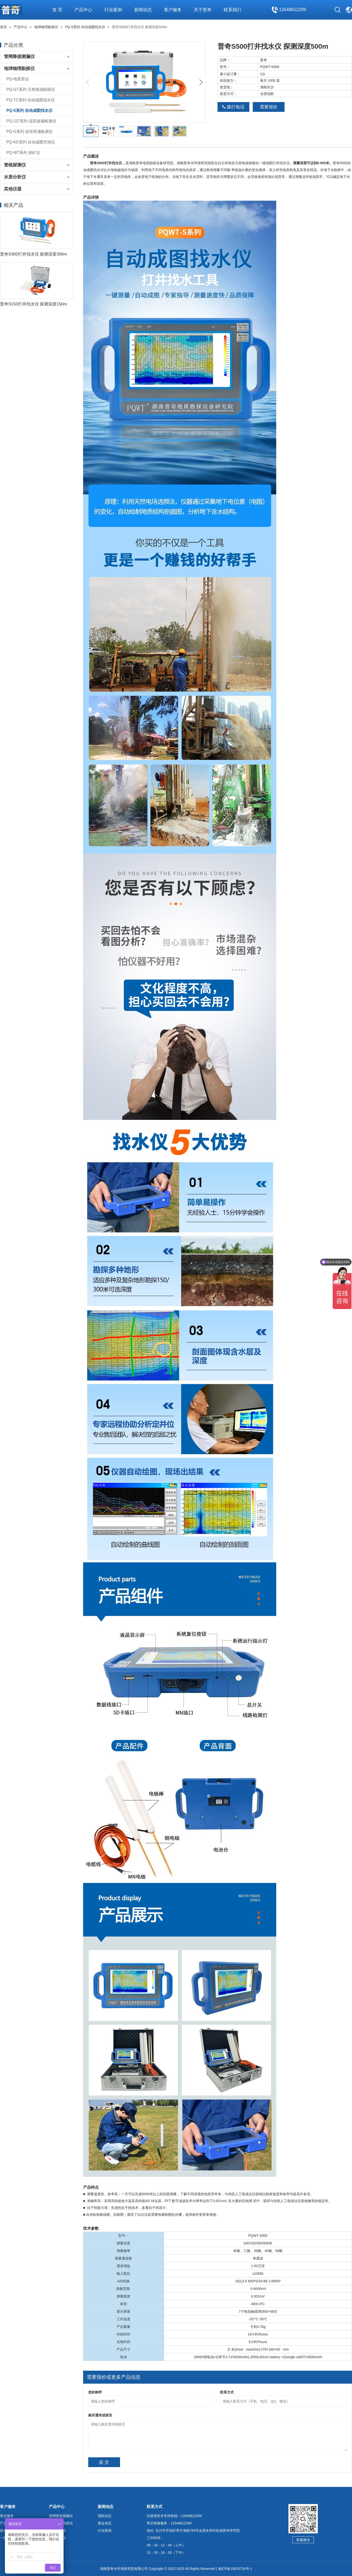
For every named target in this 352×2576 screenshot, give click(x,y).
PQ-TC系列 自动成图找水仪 (30, 100)
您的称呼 (95, 2392)
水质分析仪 (15, 176)
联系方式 (227, 2392)
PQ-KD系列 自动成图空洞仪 (30, 142)
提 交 (104, 2462)
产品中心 (20, 27)
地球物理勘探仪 (46, 27)
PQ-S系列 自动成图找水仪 (85, 27)
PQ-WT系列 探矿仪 (23, 153)
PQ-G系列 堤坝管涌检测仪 (29, 131)
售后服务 (7, 2516)
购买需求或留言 (100, 2415)
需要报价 (268, 106)
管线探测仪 (15, 164)
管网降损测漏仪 (19, 56)
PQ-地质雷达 (17, 79)
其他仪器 (13, 188)
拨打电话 (233, 106)
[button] (201, 82)
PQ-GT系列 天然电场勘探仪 (30, 89)
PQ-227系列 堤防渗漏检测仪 (31, 121)
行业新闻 (104, 2530)
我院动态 (104, 2516)
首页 (3, 27)
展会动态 (104, 2523)
